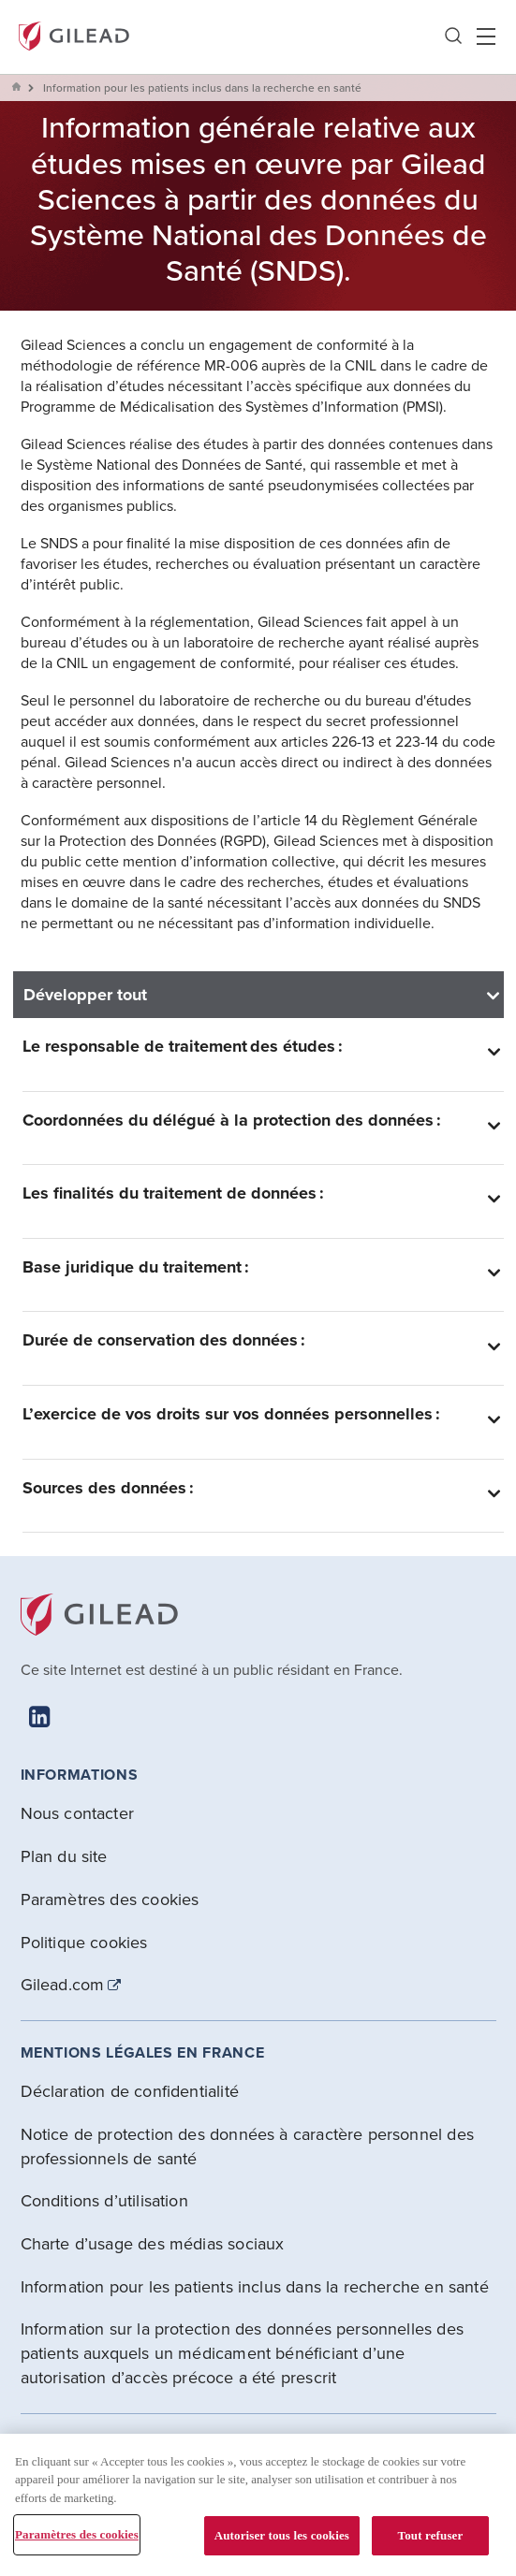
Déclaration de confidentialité (130, 2091)
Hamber (485, 36)
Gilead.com (63, 1984)
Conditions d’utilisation (104, 2200)
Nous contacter (78, 1813)
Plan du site (64, 1856)
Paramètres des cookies (110, 1899)
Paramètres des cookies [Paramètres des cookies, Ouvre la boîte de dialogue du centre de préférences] (77, 2534)
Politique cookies (84, 1942)
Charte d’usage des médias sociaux (153, 2243)
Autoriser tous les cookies (281, 2535)
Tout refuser (431, 2535)
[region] (258, 2505)
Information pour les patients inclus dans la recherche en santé (255, 2286)
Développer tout (85, 994)
